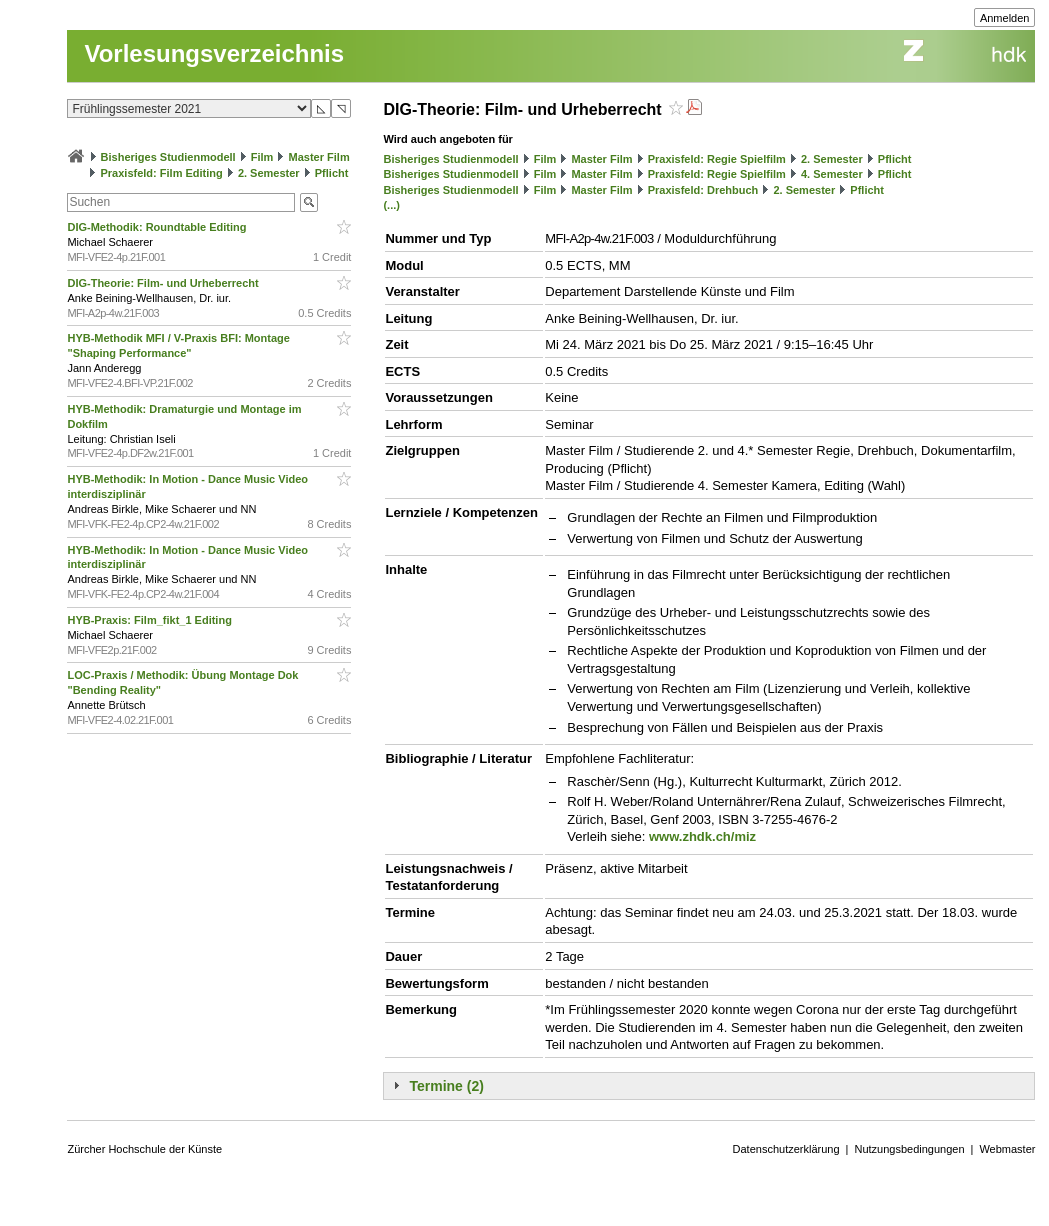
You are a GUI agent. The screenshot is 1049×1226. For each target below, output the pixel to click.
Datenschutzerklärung (786, 1149)
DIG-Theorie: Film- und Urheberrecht (164, 283)
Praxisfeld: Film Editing (162, 173)
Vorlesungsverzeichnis (214, 53)
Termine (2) (446, 1086)
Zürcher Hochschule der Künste (144, 1149)
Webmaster (1007, 1149)
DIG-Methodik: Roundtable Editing (158, 227)
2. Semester (269, 173)
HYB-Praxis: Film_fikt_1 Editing (150, 620)
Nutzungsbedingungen (909, 1149)
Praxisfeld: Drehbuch (703, 190)
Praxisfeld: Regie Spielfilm (717, 159)
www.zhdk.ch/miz (702, 836)
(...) (391, 205)
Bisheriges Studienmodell (168, 157)
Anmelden (1005, 18)
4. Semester (832, 174)
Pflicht (332, 173)
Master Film (319, 157)
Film (262, 157)
